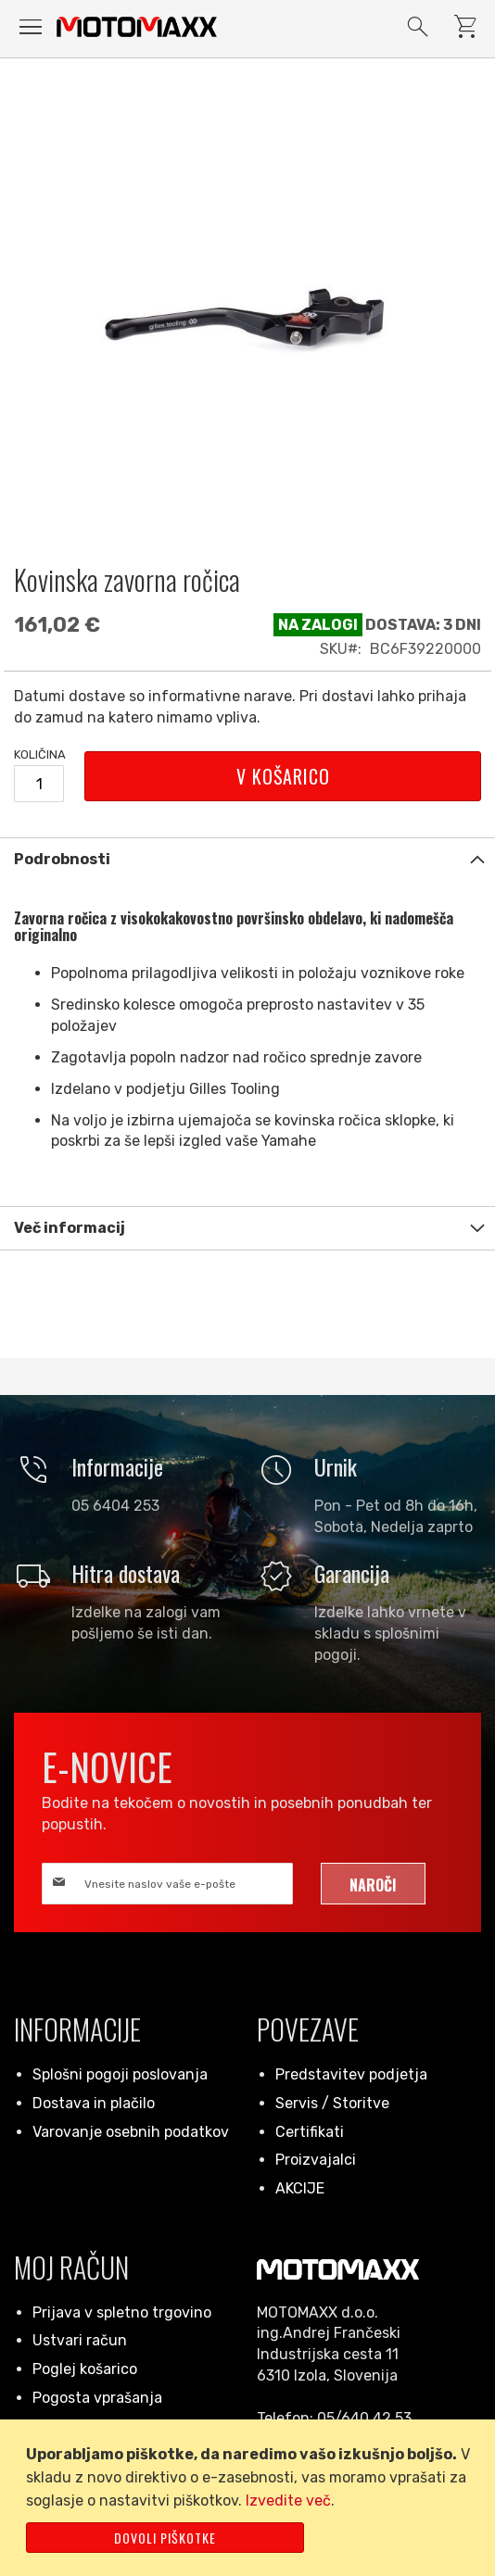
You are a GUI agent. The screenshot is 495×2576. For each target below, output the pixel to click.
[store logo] (137, 27)
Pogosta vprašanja (97, 2397)
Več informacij (69, 1228)
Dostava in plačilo (93, 2103)
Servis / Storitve (332, 2103)
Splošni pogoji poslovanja (120, 2074)
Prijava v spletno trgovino (121, 2312)
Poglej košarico (84, 2369)
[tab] (247, 859)
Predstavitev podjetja (351, 2074)
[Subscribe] (373, 1883)
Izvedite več (288, 2500)
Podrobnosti (62, 859)
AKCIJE (299, 2188)
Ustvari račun (79, 2340)
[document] (251, 2498)
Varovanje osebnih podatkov (130, 2132)
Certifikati (309, 2132)
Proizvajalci (315, 2159)
